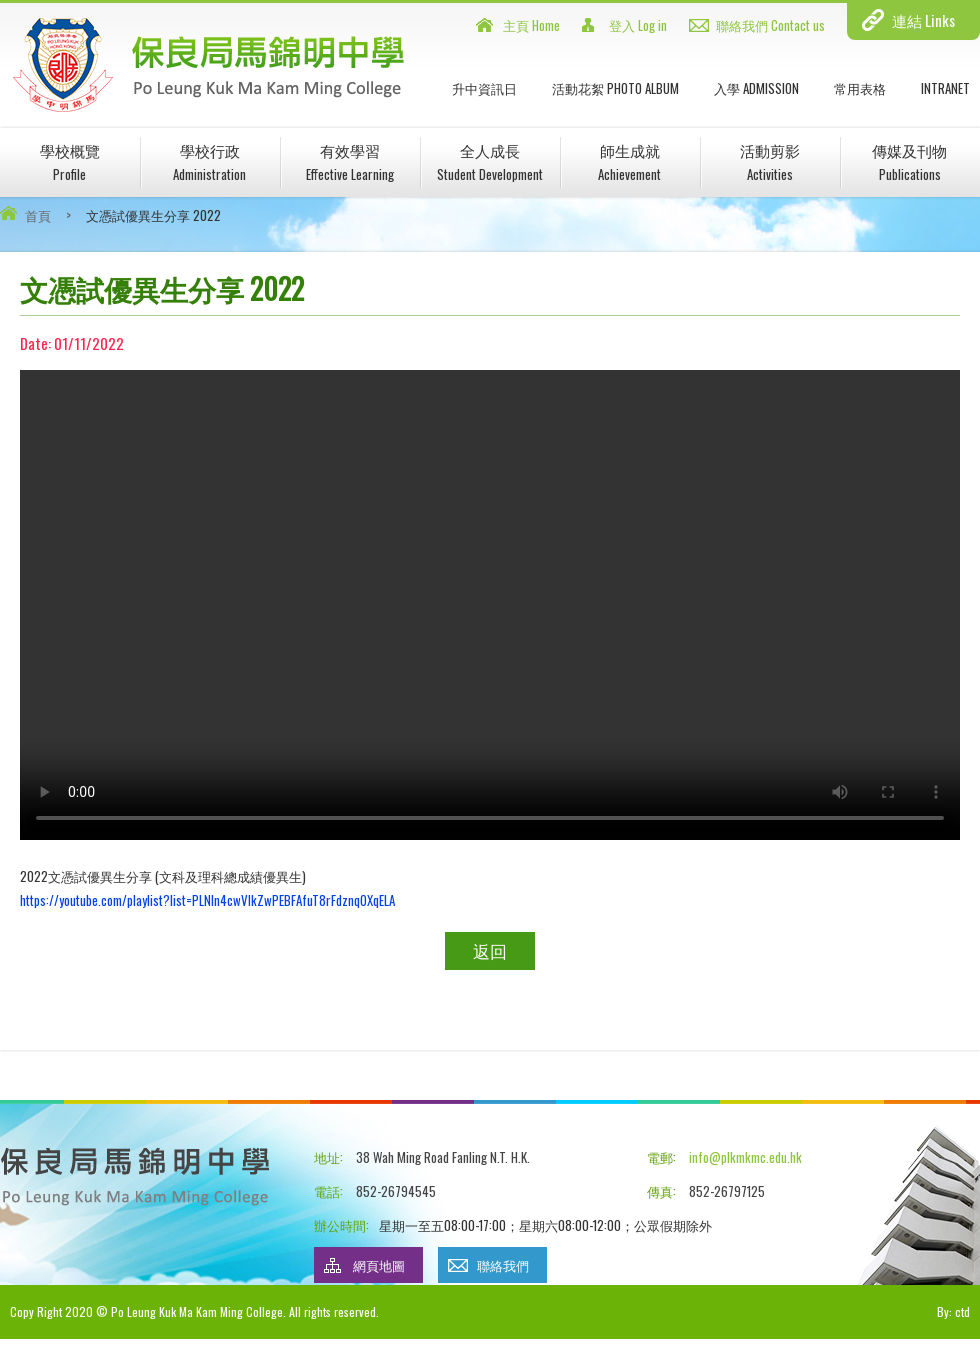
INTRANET (945, 88)
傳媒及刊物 (909, 161)
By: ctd (953, 1311)
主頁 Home (531, 25)
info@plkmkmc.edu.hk (745, 1157)
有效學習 (350, 161)
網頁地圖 (379, 1265)
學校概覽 (70, 161)
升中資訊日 (484, 88)
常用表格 (860, 88)
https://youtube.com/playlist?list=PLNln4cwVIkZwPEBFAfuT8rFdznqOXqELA (207, 900)
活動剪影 (770, 161)
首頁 (38, 215)
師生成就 (629, 161)
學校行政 (209, 161)
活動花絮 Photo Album (615, 88)
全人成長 (490, 161)
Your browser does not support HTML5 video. (490, 605)
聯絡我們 (503, 1265)
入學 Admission (756, 88)
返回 (490, 950)
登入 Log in (638, 25)
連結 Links (923, 20)
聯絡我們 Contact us (770, 25)
